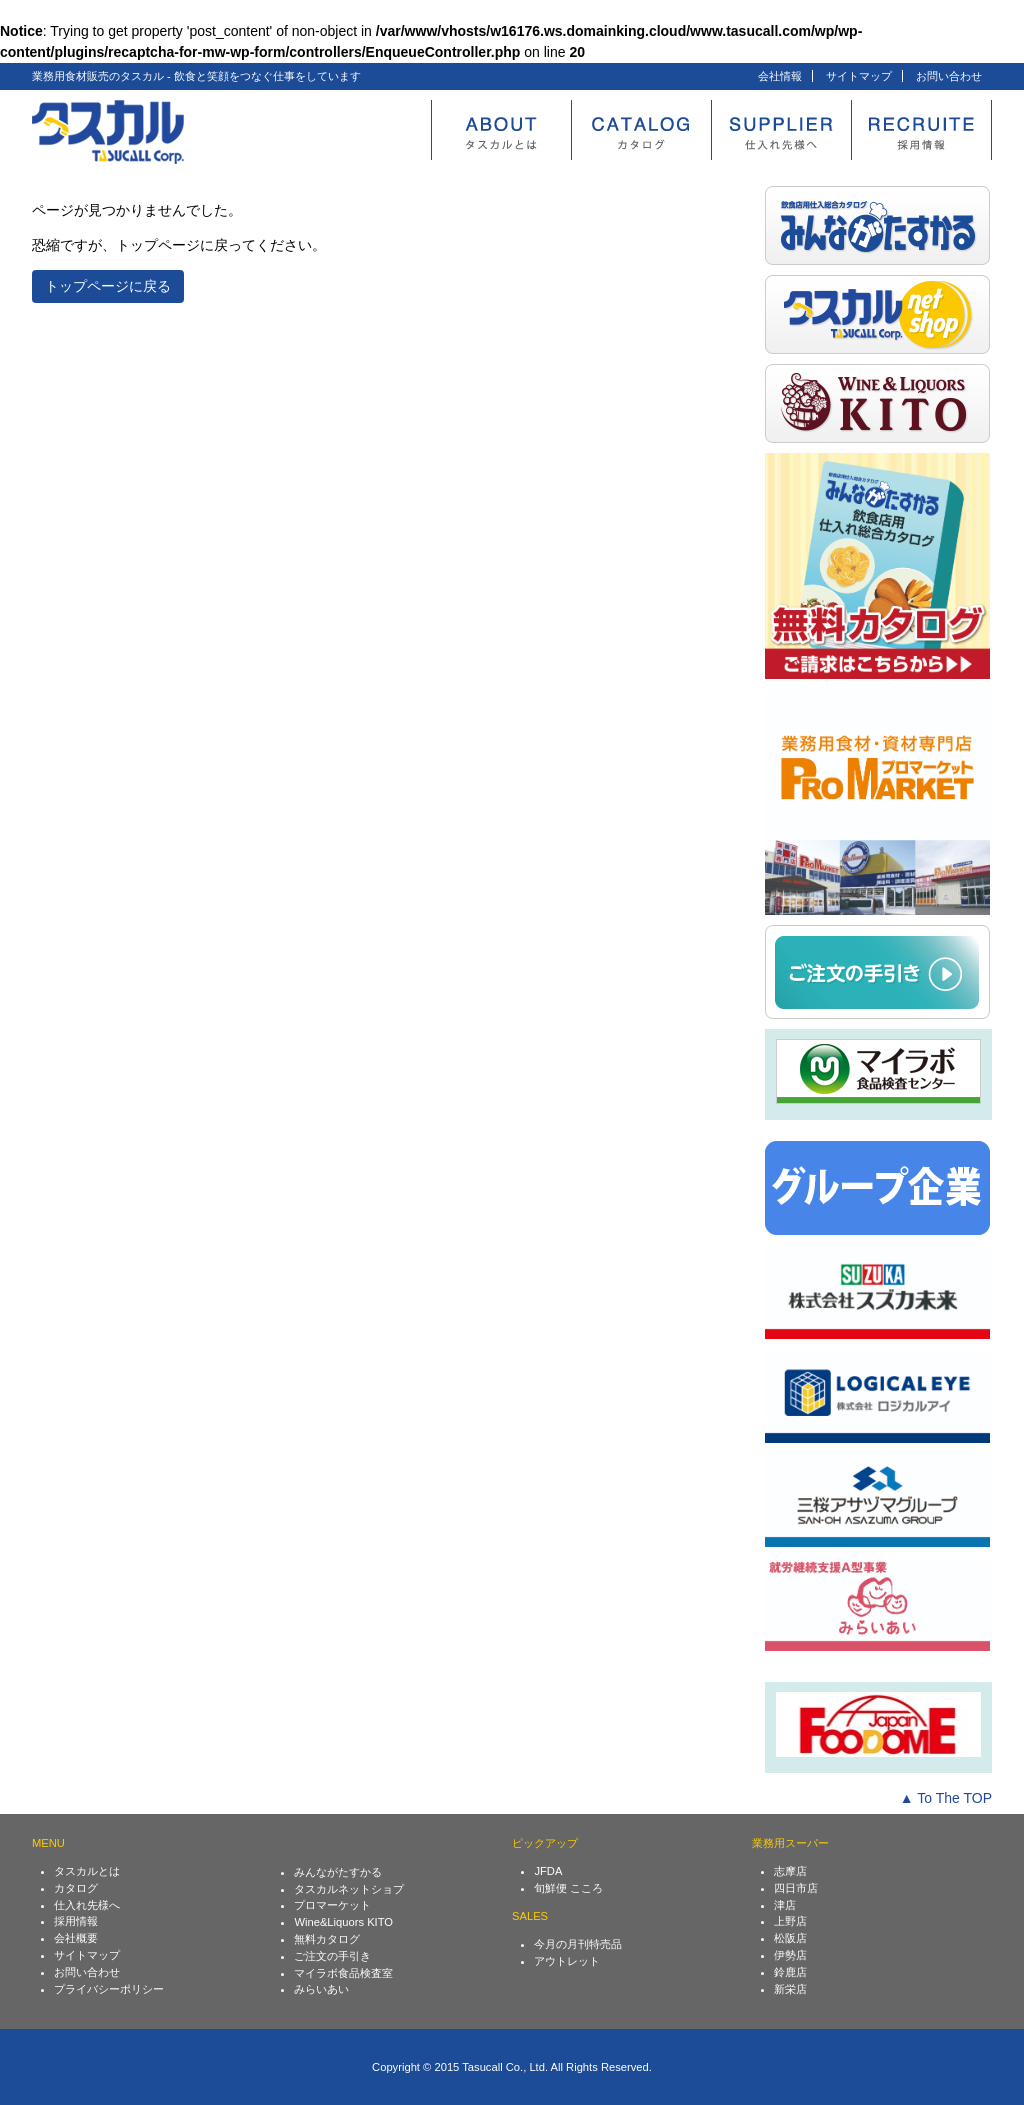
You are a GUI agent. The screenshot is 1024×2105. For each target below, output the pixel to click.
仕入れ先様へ (87, 1905)
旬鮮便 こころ (568, 1888)
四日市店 (796, 1888)
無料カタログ (327, 1939)
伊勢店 (790, 1955)
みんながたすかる (338, 1872)
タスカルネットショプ (349, 1889)
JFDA (548, 1871)
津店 (785, 1905)
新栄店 (790, 1989)
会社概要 (76, 1938)
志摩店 (790, 1871)
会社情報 (780, 76)
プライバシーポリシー (109, 1989)
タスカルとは (87, 1871)
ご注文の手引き (332, 1956)
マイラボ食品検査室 (343, 1973)
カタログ (76, 1888)
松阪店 (790, 1938)
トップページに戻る (108, 286)
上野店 (790, 1921)
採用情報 (76, 1921)
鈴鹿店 (790, 1972)
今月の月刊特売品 (578, 1944)
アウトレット (567, 1961)
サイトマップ (859, 76)
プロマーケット (332, 1905)
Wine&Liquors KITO (343, 1922)
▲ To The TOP (946, 1798)
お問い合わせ (949, 76)
